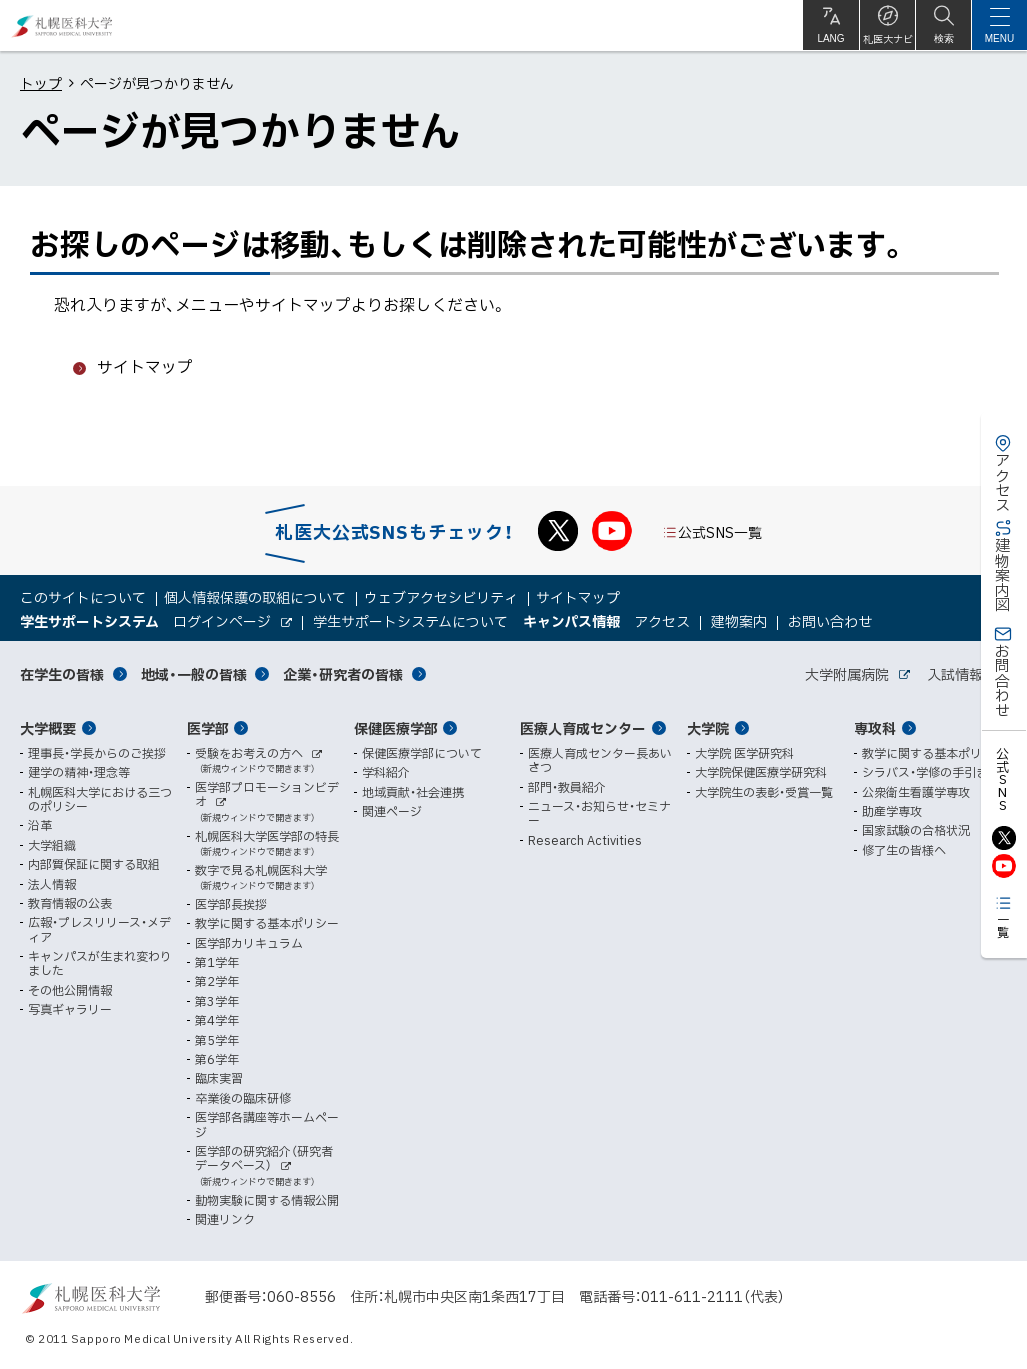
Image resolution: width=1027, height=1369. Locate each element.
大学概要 (48, 728)
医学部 (208, 728)
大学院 (708, 728)
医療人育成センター (583, 728)
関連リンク (225, 1219)
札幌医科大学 (62, 25)
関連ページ (392, 811)
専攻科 (875, 728)
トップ (41, 83)
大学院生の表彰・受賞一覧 (764, 792)
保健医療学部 (396, 728)
